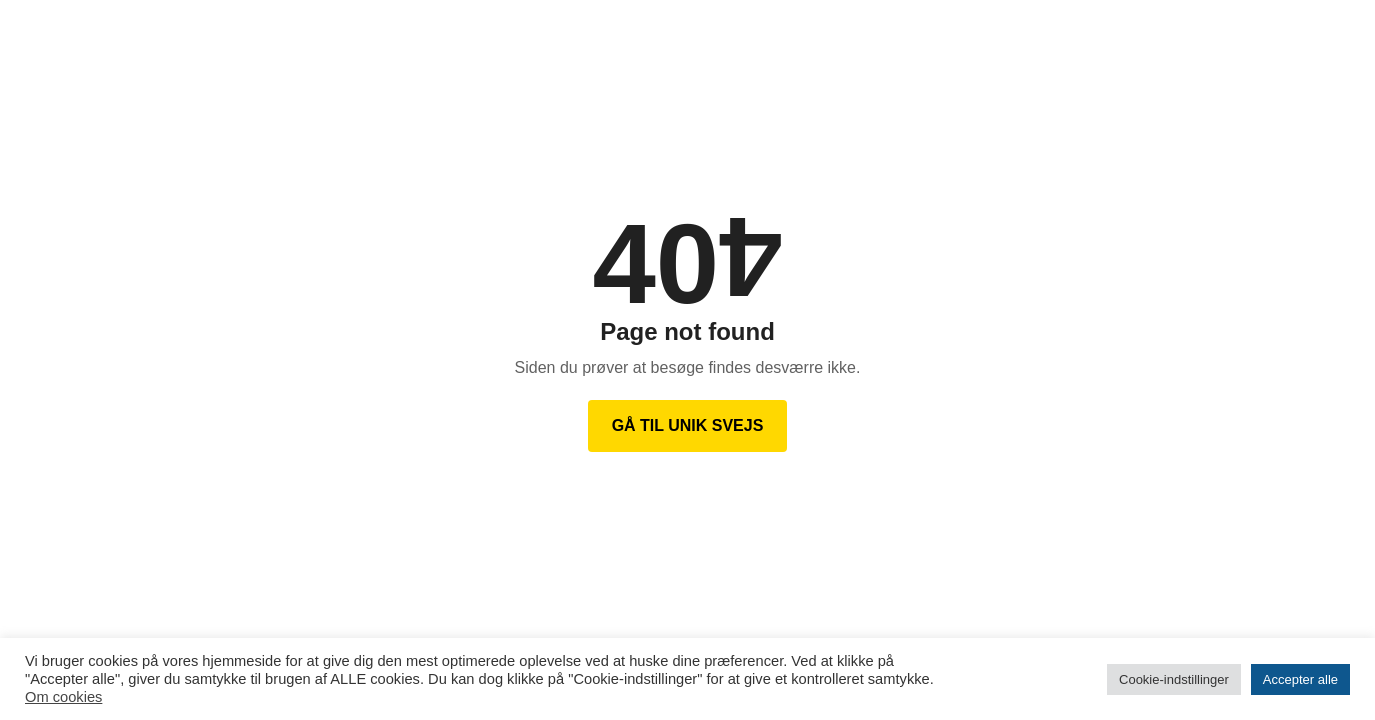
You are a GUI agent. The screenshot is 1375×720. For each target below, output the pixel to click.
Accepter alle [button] (1300, 679)
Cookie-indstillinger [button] (1174, 679)
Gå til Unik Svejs (688, 425)
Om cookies (63, 697)
